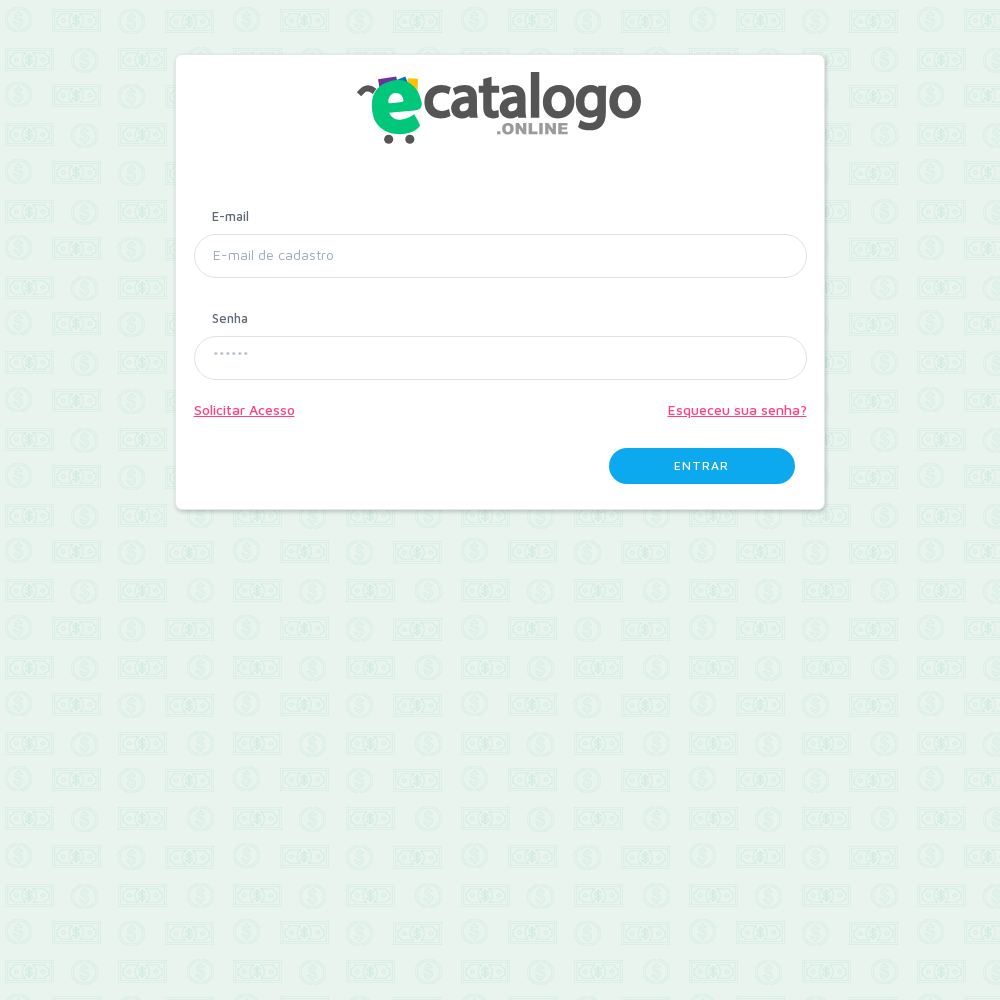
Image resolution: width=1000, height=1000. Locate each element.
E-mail (230, 216)
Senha (230, 318)
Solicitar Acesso (244, 409)
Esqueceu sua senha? (737, 409)
